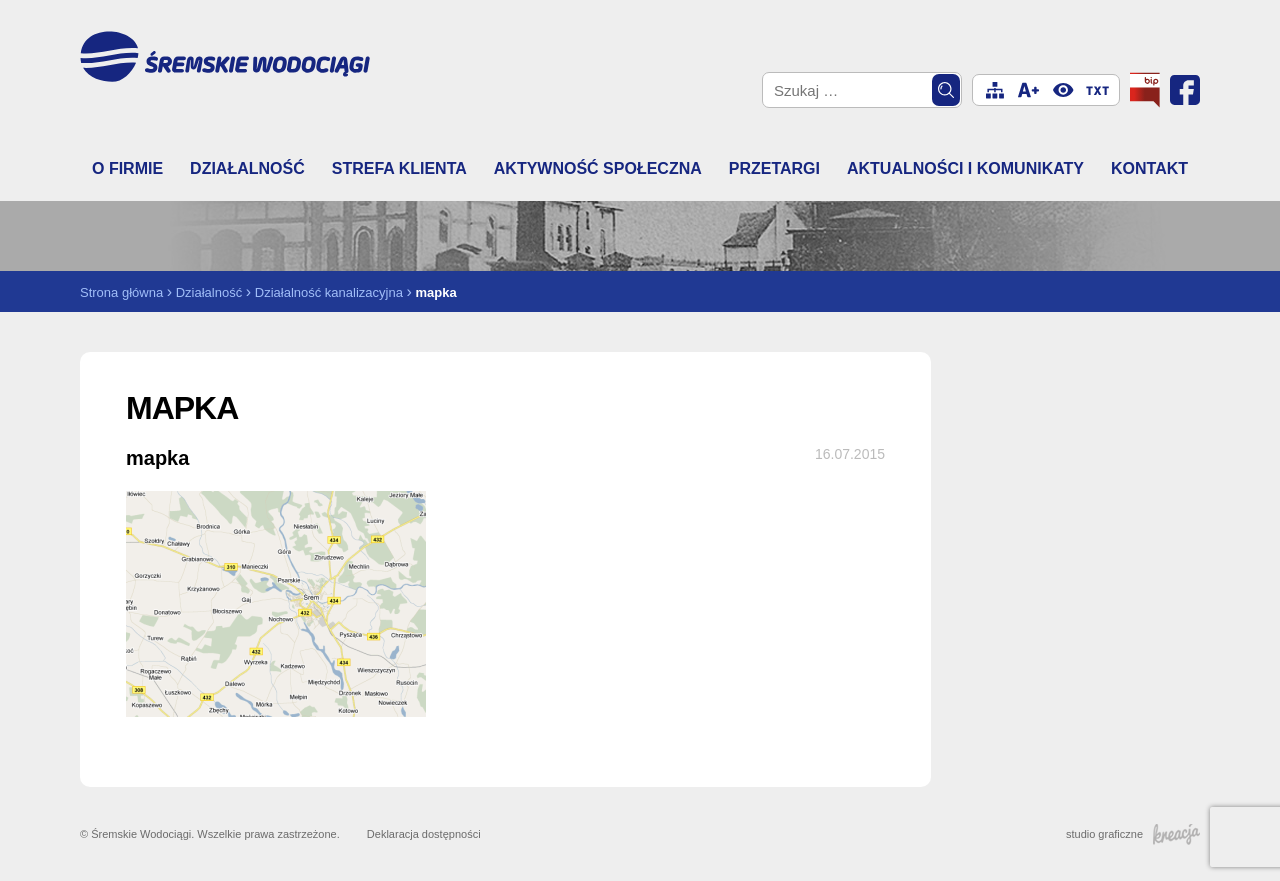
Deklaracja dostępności (424, 834)
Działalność (247, 168)
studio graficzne (1133, 834)
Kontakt (1149, 168)
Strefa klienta (399, 168)
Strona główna (121, 292)
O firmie (127, 168)
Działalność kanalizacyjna (329, 292)
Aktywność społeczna (598, 168)
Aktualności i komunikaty (965, 168)
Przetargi (774, 168)
